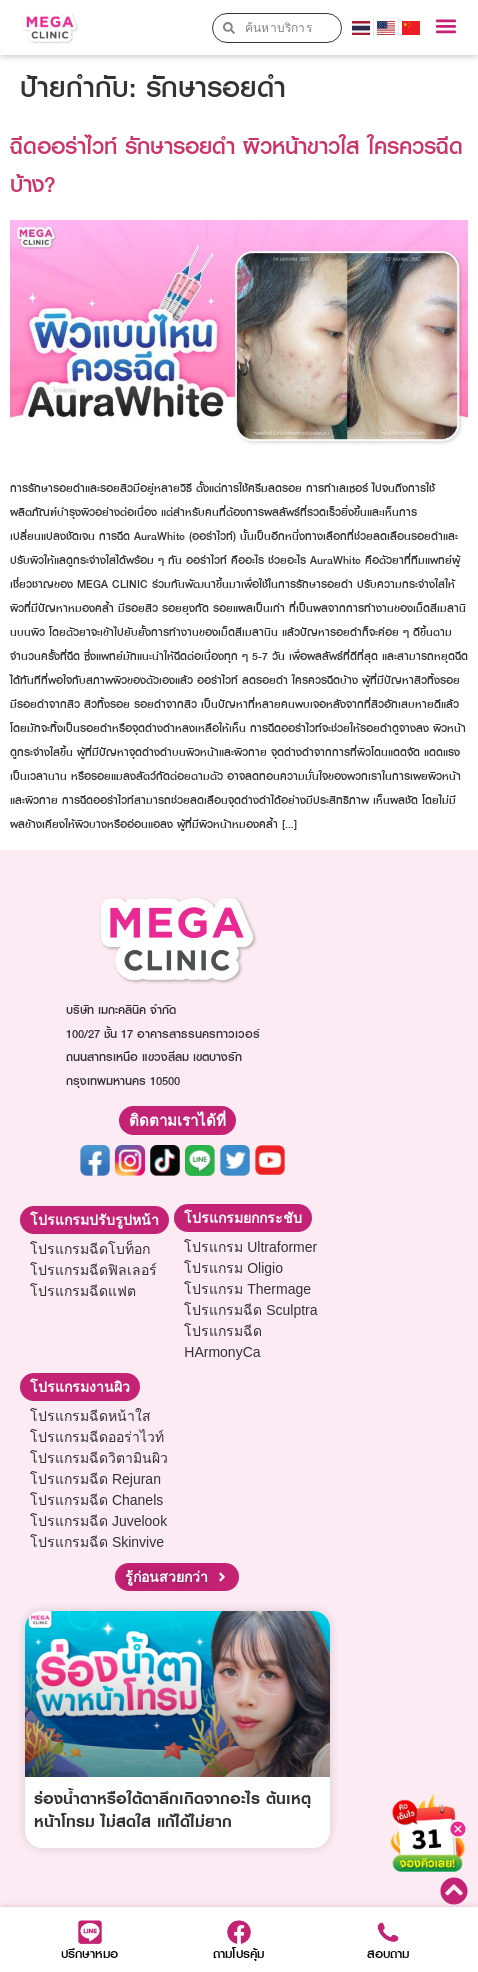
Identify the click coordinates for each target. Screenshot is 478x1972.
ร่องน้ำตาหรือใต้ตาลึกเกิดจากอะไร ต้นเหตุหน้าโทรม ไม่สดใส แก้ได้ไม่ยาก (172, 1809)
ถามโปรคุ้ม (238, 1953)
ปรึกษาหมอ (89, 1953)
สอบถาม (388, 1953)
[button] (446, 26)
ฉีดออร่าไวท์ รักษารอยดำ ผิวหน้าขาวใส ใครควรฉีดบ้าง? (236, 164)
